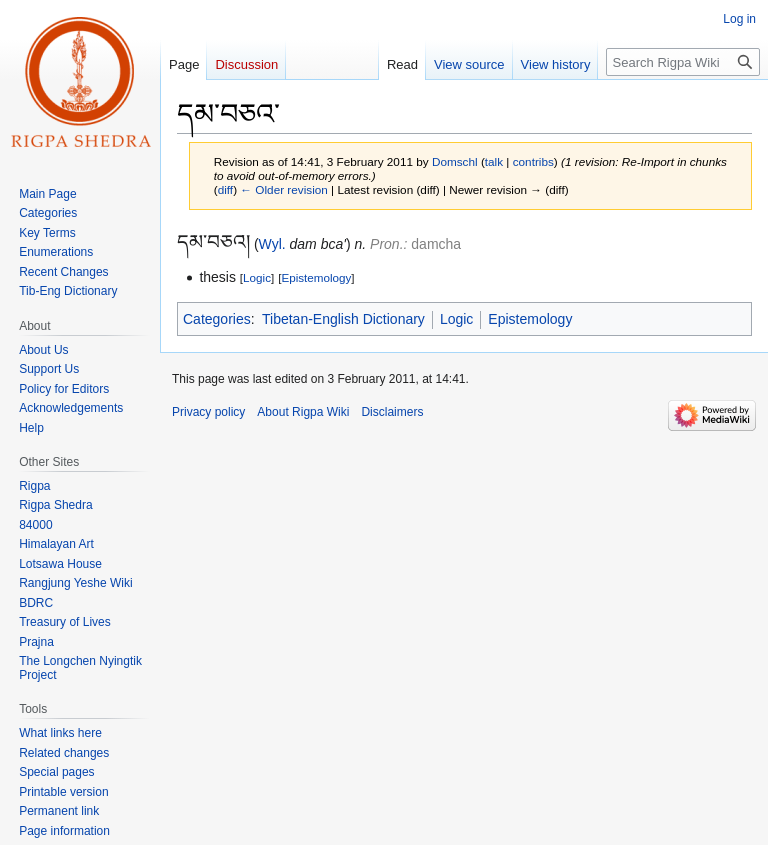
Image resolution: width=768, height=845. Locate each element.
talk (494, 161)
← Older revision (284, 189)
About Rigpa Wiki (303, 412)
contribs (533, 161)
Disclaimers (392, 412)
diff (225, 189)
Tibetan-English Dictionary (343, 319)
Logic (257, 277)
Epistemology (316, 277)
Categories (217, 319)
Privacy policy (208, 412)
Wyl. (272, 244)
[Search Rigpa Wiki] (683, 62)
